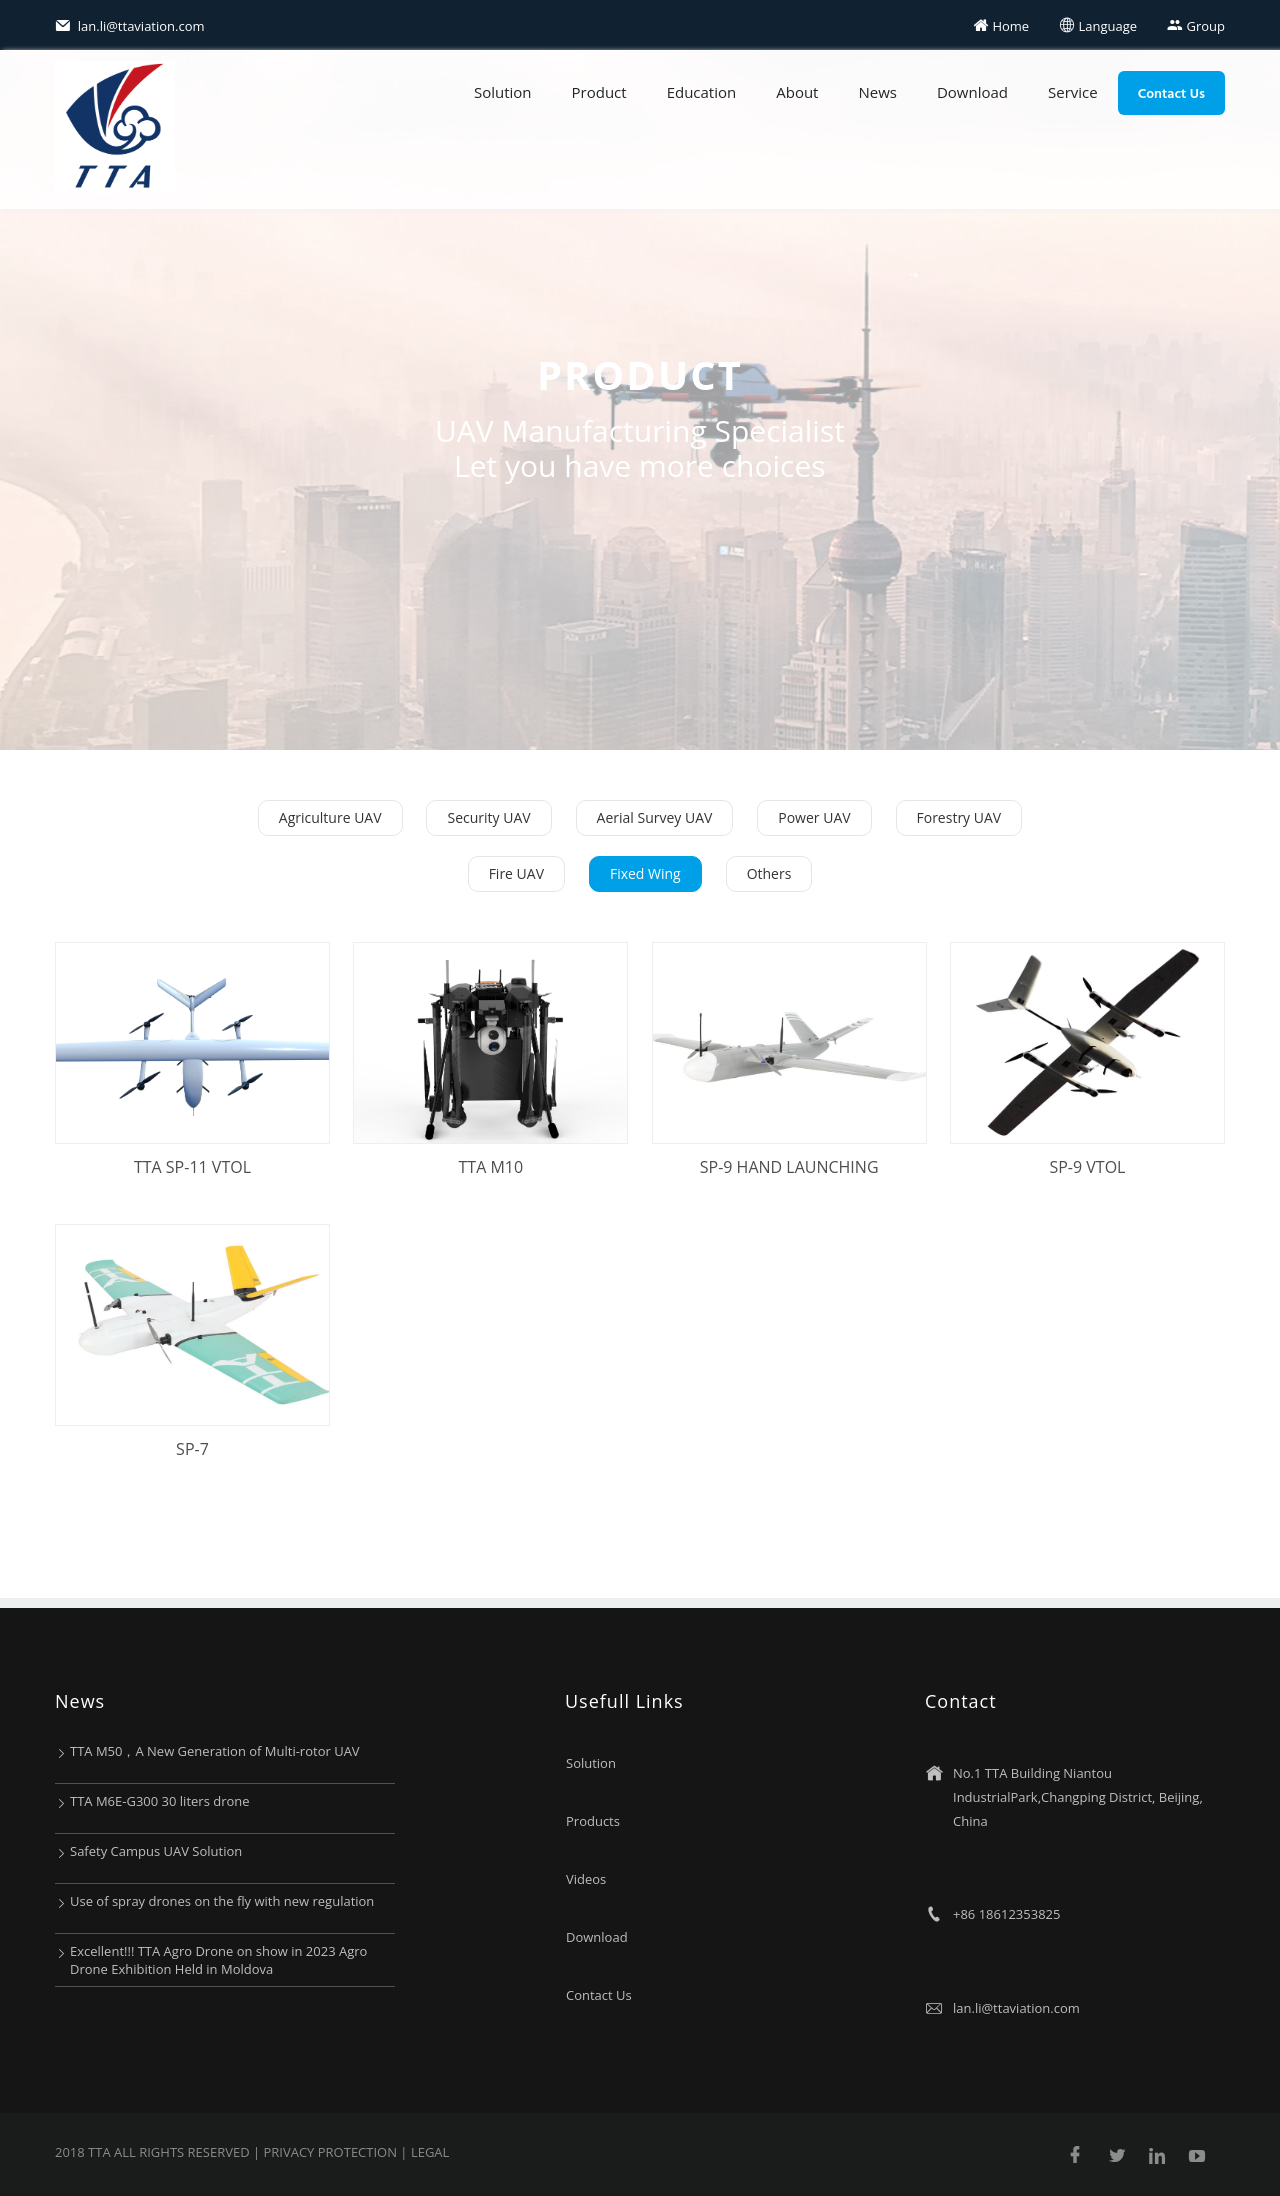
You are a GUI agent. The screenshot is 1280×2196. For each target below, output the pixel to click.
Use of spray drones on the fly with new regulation (222, 1901)
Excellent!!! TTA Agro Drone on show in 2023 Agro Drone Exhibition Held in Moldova (218, 1960)
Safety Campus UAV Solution (156, 1851)
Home (1001, 26)
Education (702, 92)
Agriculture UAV (330, 817)
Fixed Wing (645, 873)
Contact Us (1171, 92)
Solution (503, 92)
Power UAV (814, 817)
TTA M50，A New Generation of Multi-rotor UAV (215, 1751)
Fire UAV (516, 873)
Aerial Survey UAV (655, 817)
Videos (586, 1879)
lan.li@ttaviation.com (130, 26)
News (877, 92)
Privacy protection (331, 2152)
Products (593, 1821)
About (797, 92)
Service (1073, 92)
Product (599, 92)
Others (769, 873)
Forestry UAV (959, 817)
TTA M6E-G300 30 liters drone (160, 1801)
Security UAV (488, 817)
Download (972, 92)
